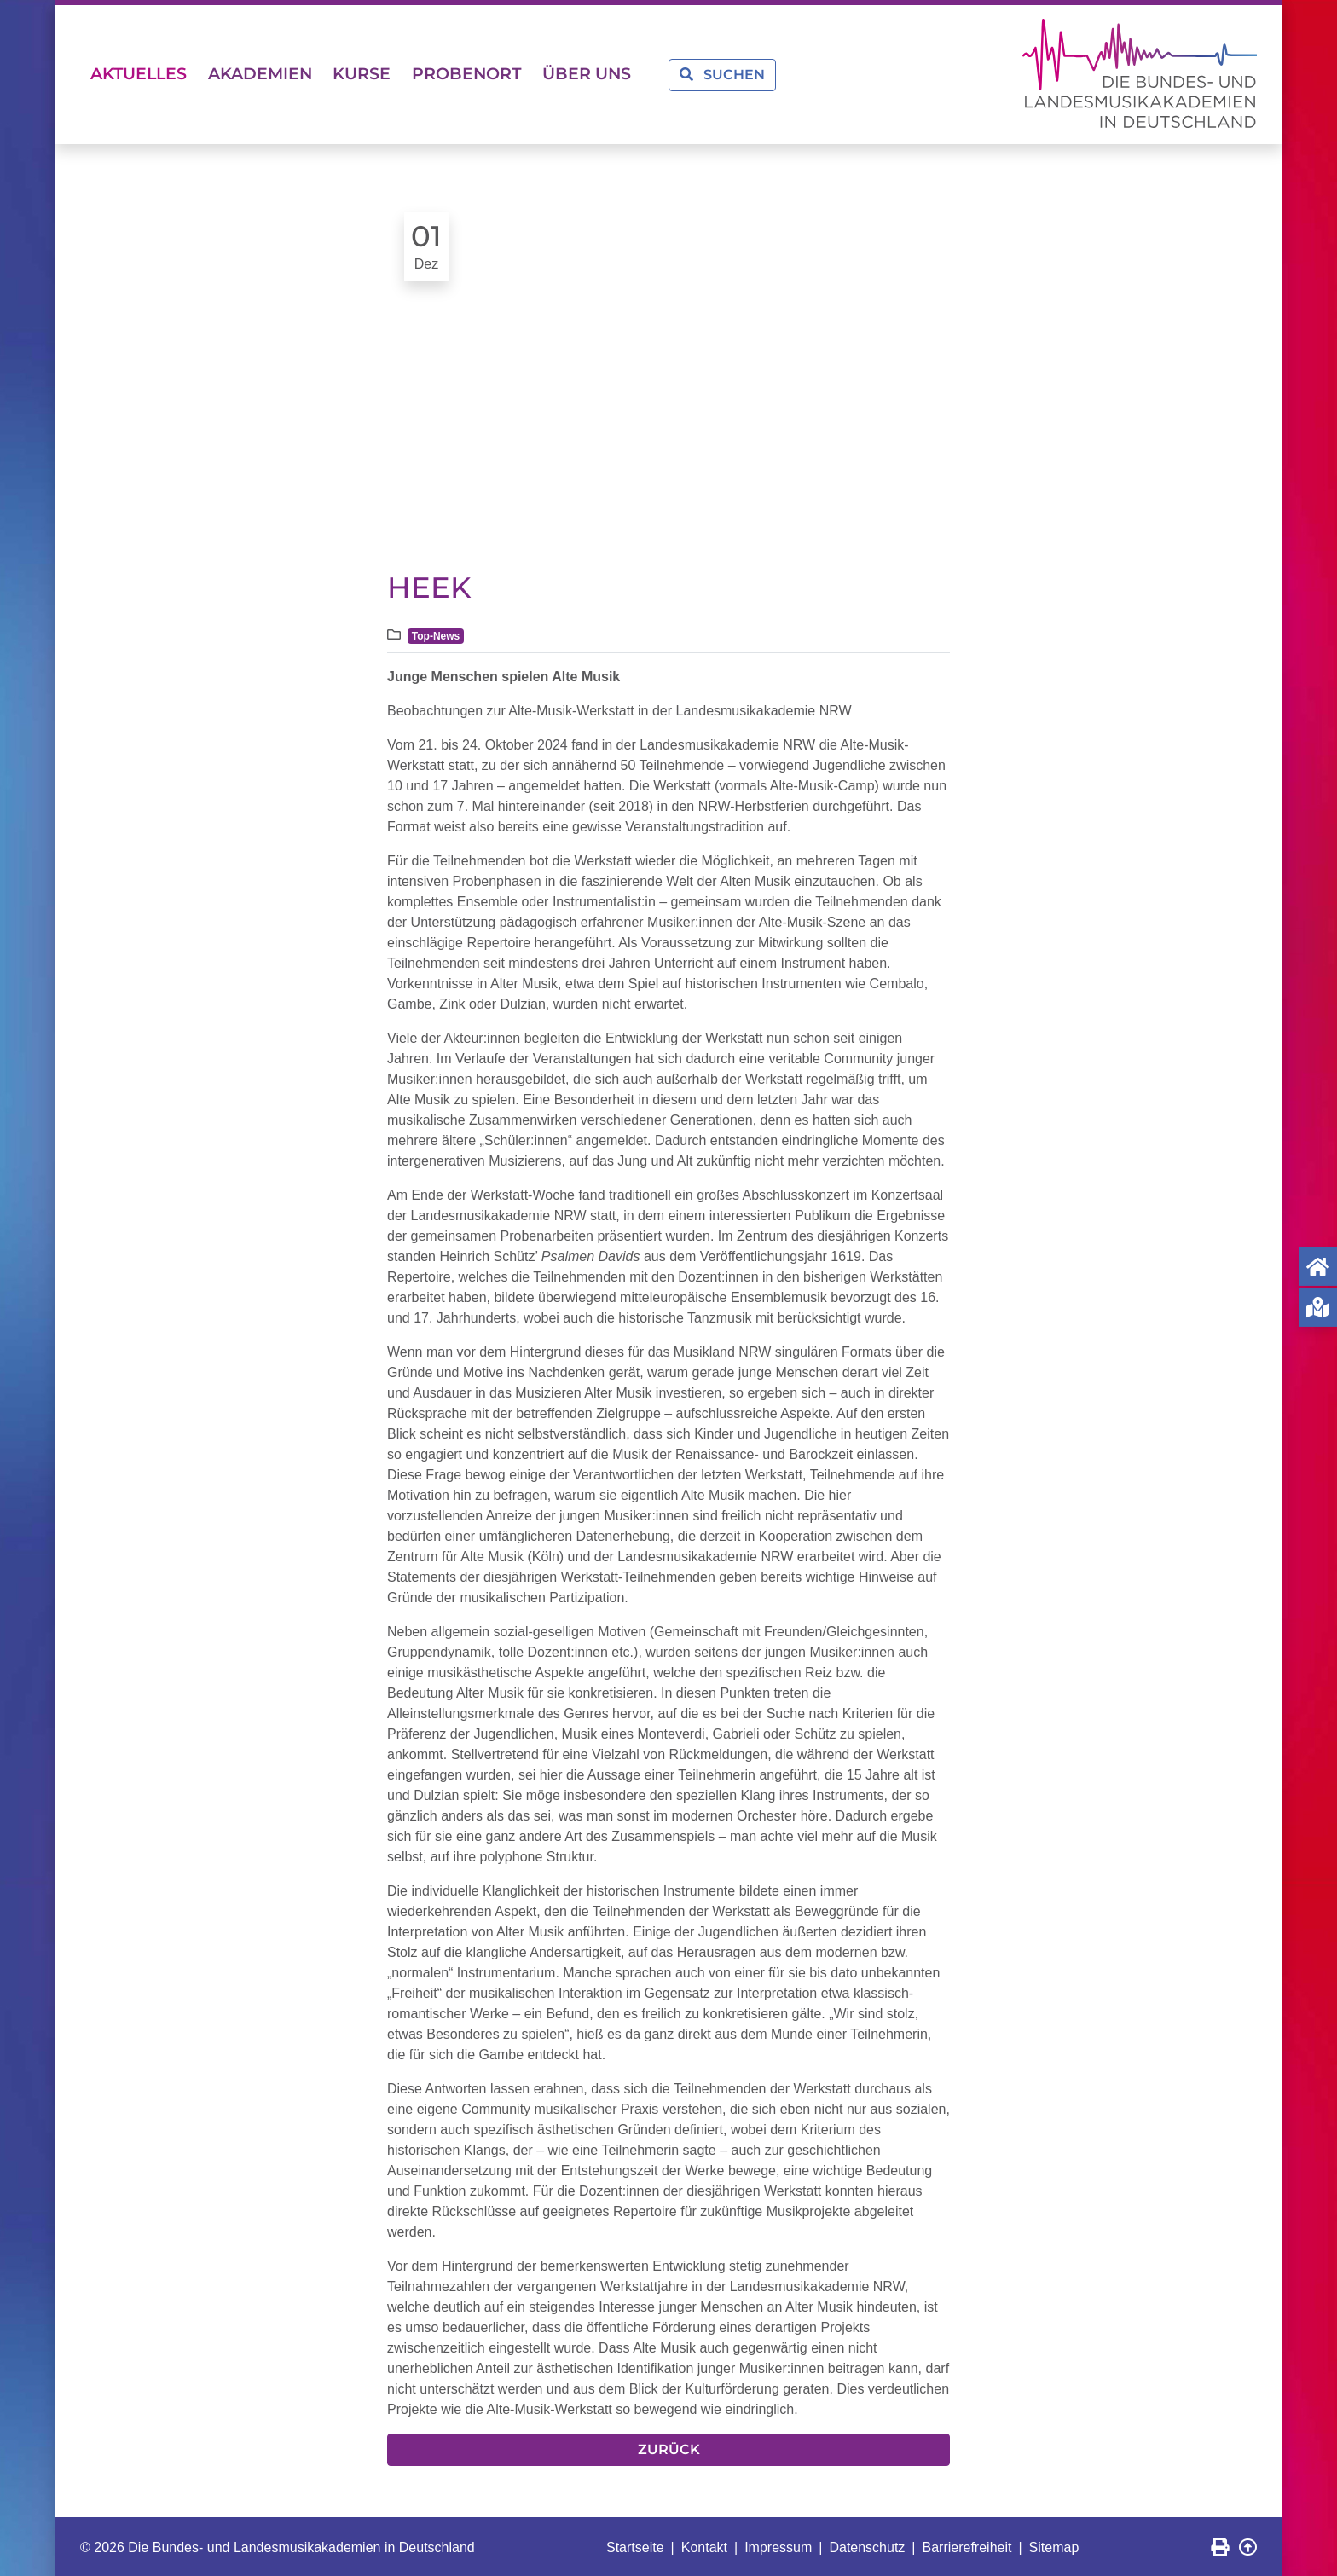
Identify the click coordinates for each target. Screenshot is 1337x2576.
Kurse (390, 73)
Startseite (635, 2545)
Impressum (778, 2545)
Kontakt (704, 2545)
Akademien (278, 73)
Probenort (506, 73)
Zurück (669, 2447)
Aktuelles (145, 73)
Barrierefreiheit (967, 2545)
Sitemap (1054, 2545)
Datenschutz (867, 2545)
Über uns (638, 73)
